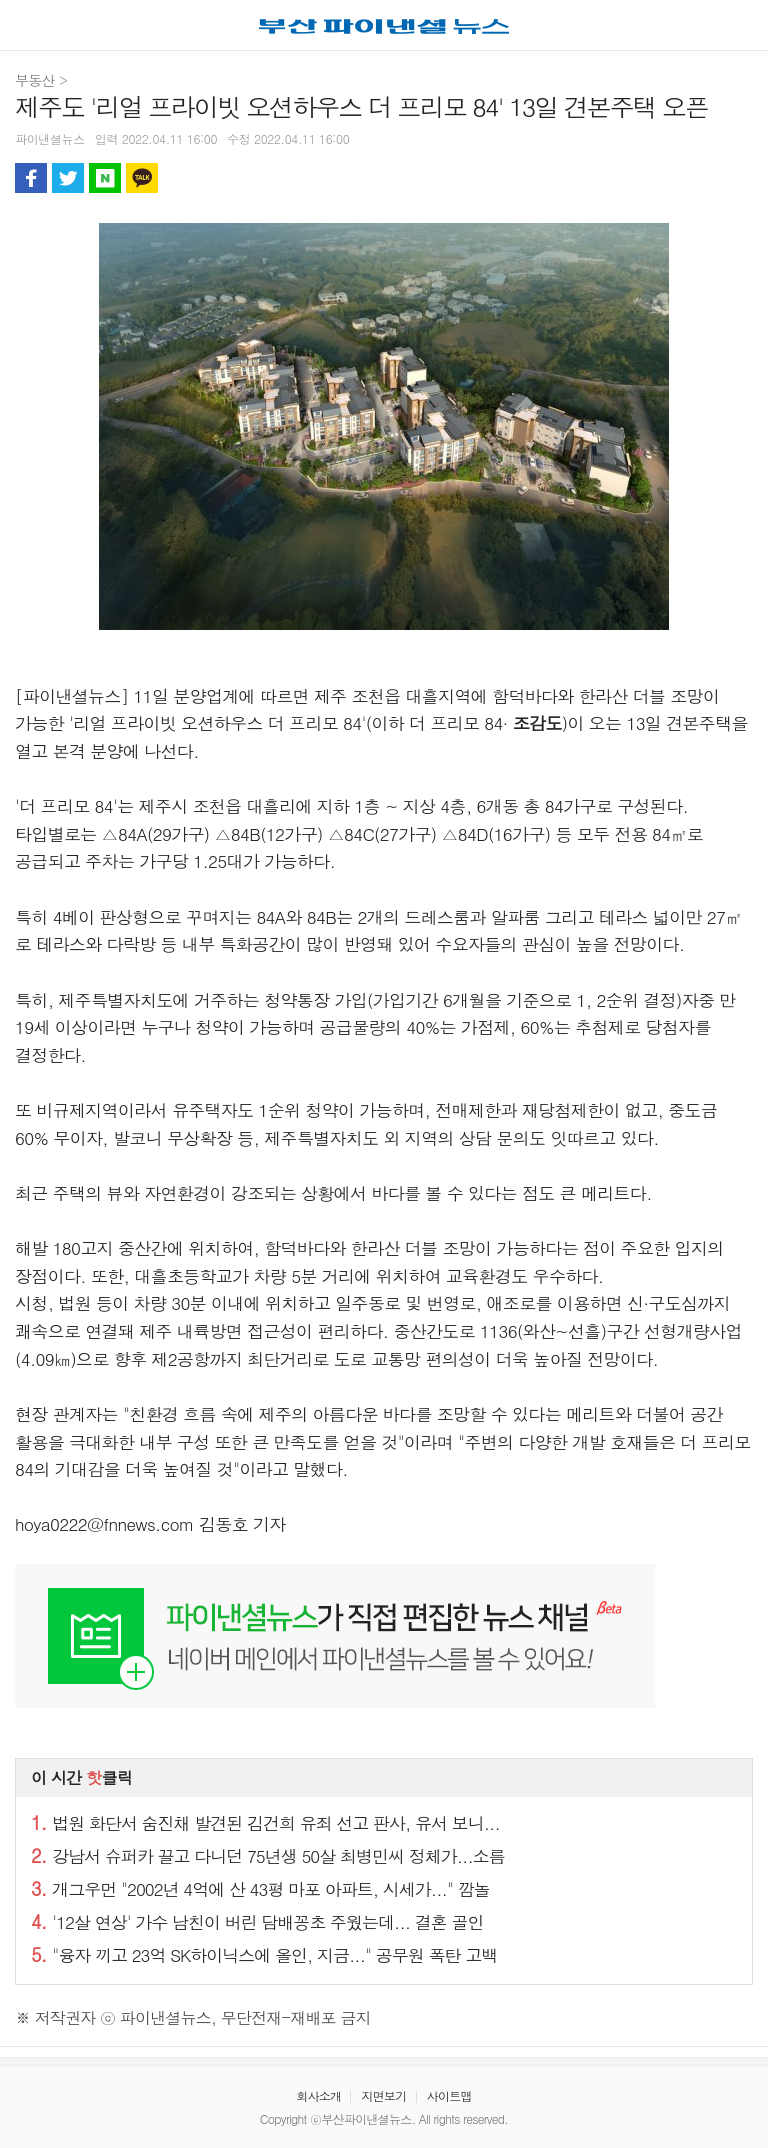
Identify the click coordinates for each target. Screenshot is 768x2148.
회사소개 (318, 2095)
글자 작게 (700, 178)
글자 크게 (737, 178)
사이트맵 (449, 2095)
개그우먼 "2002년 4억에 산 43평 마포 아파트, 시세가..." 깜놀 (260, 1889)
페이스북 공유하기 (31, 178)
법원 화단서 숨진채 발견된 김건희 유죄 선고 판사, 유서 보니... (265, 1823)
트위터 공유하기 (68, 178)
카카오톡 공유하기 (142, 178)
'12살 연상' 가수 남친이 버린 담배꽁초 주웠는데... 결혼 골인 (257, 1922)
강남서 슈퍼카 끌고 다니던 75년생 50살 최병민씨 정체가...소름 (268, 1856)
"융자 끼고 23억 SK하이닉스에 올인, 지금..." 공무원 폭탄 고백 (264, 1955)
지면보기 (383, 2095)
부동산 (35, 80)
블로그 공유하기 (105, 178)
